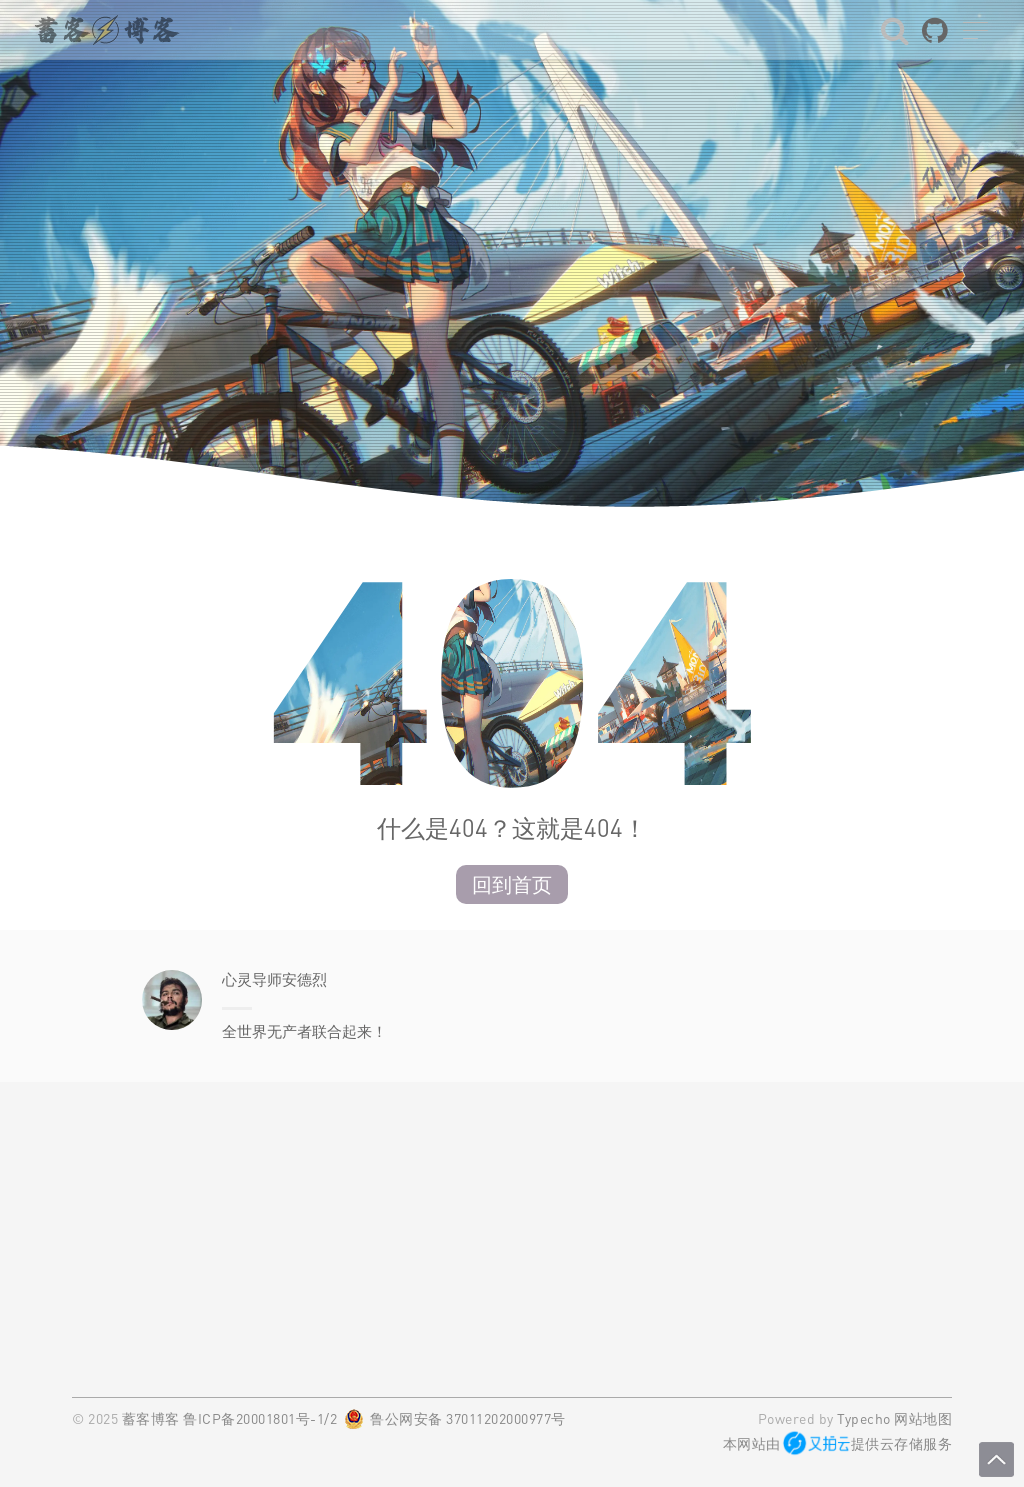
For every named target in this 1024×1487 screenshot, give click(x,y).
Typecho (864, 1418)
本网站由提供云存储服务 (838, 1443)
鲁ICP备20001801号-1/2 (260, 1418)
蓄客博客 (151, 1418)
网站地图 (923, 1418)
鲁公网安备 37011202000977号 (468, 1418)
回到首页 (512, 884)
